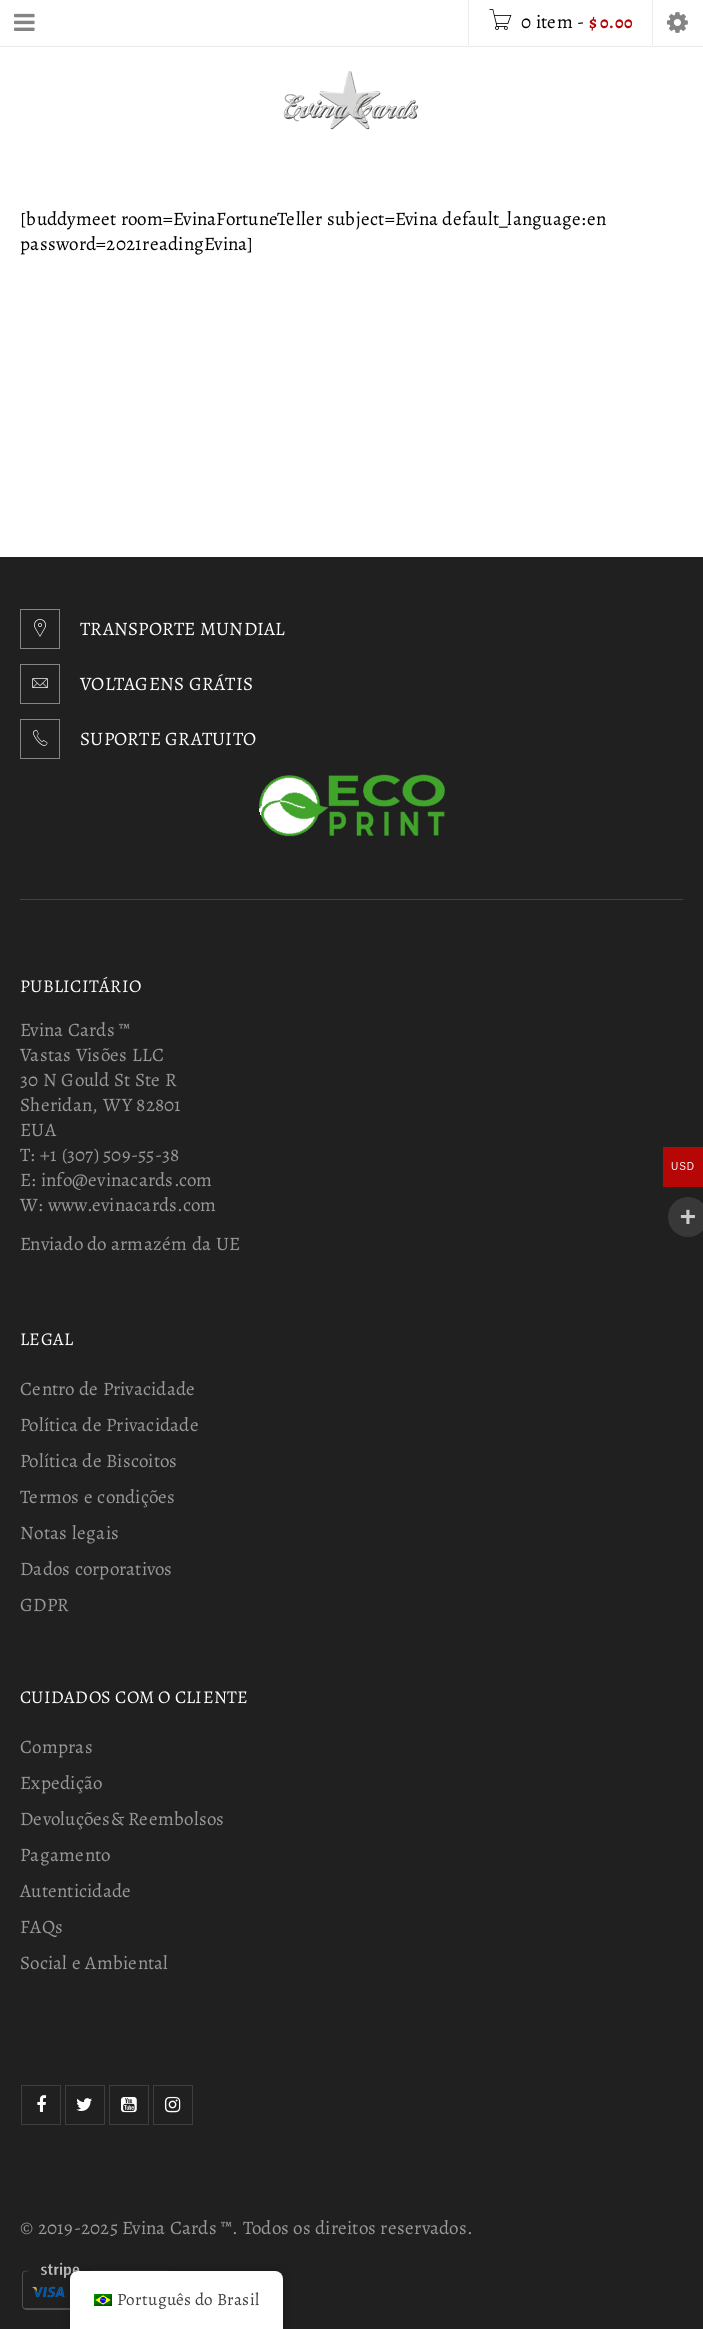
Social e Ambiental (94, 1963)
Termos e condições (98, 1497)
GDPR (44, 1605)
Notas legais (69, 1533)
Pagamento (65, 1855)
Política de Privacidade (109, 1425)
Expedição (61, 1783)
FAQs (41, 1927)
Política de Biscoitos (98, 1461)
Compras (56, 1747)
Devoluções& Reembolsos (122, 1819)
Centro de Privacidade (107, 1389)
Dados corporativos (96, 1569)
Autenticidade (75, 1891)
